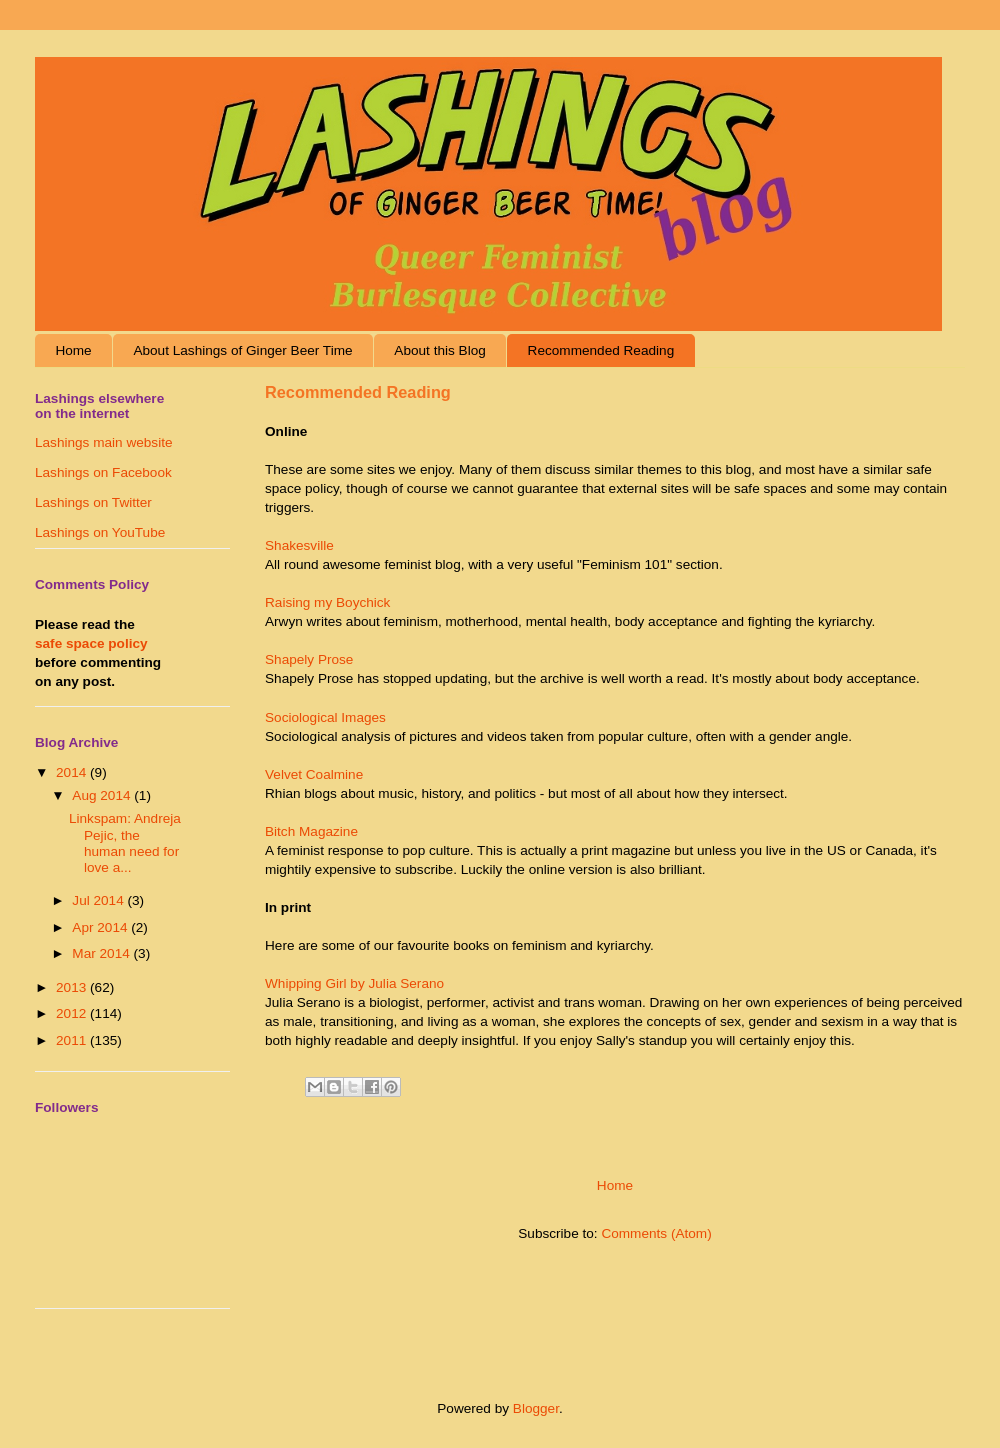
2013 (73, 987)
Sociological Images (325, 717)
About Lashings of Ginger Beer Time (242, 350)
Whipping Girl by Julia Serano (354, 983)
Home (73, 350)
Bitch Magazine (311, 831)
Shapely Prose (309, 659)
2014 (73, 772)
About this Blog (439, 350)
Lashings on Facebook (103, 472)
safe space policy (91, 643)
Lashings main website (104, 442)
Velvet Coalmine (314, 774)
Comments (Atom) (656, 1233)
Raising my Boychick (327, 602)
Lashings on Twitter (93, 502)
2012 (73, 1013)
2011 (73, 1040)
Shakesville (299, 545)
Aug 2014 (103, 795)
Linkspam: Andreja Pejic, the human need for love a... (125, 843)
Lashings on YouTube (100, 532)
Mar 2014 (102, 953)
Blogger (536, 1408)
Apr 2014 (101, 927)
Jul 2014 (99, 900)
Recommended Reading (601, 350)
